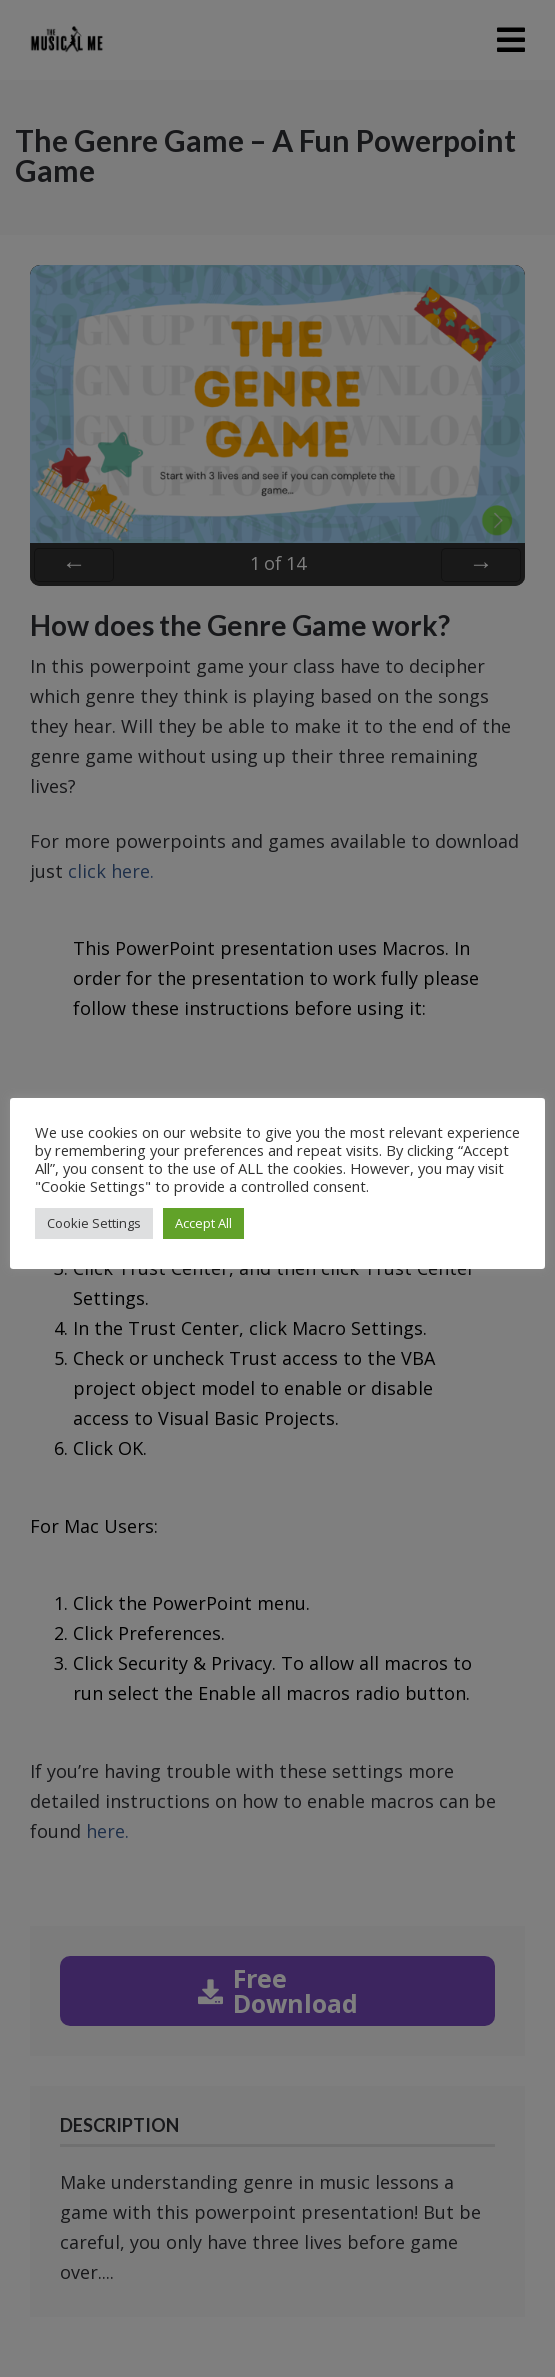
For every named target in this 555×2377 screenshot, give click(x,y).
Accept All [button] (203, 1223)
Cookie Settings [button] (94, 1223)
